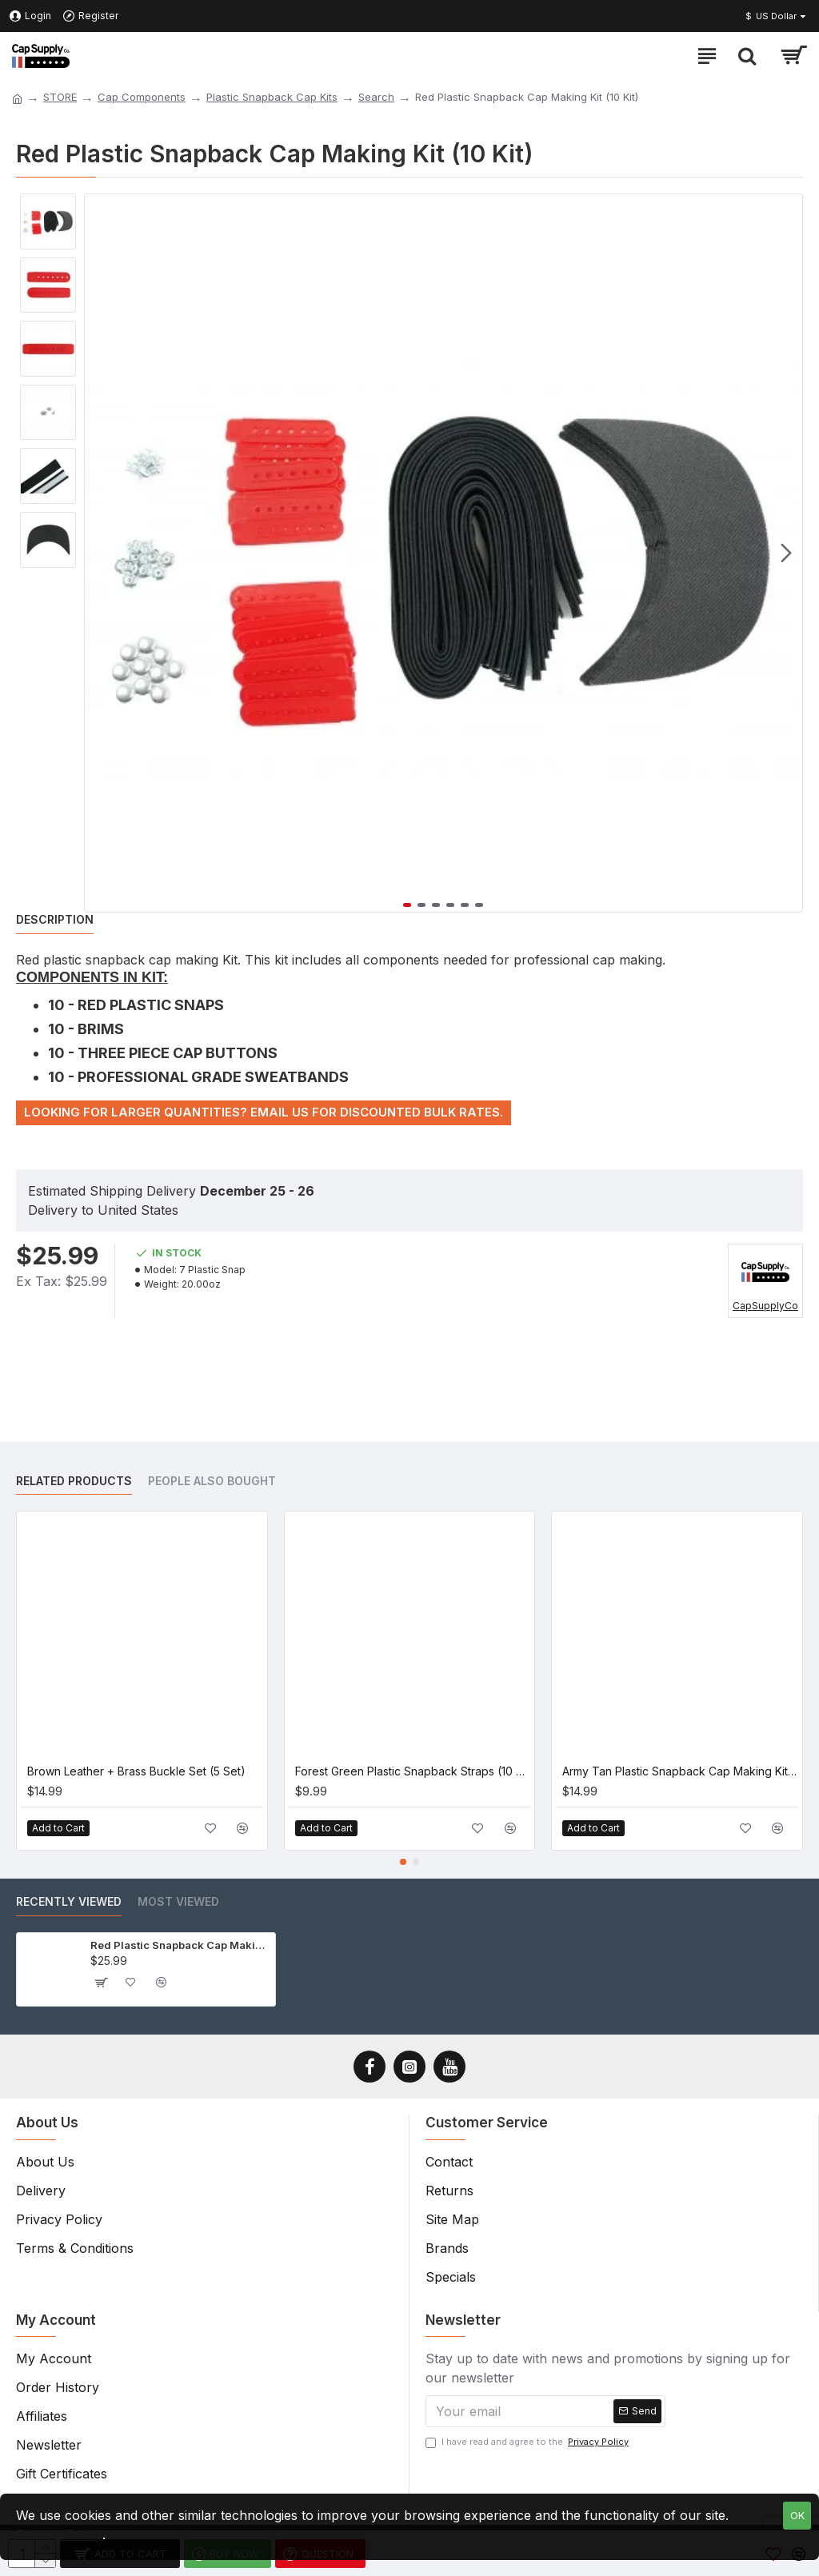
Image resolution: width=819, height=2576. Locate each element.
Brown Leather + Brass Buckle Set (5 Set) (136, 1771)
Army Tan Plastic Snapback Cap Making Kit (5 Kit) (680, 1771)
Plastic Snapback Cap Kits (272, 96)
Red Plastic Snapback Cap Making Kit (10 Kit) (180, 1945)
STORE (60, 96)
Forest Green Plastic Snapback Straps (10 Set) (413, 1771)
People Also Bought (212, 1481)
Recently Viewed (69, 1901)
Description (55, 919)
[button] (786, 553)
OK (797, 2515)
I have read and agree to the (528, 2442)
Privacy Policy (59, 2534)
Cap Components (142, 96)
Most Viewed (178, 1901)
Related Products (74, 1481)
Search (376, 96)
